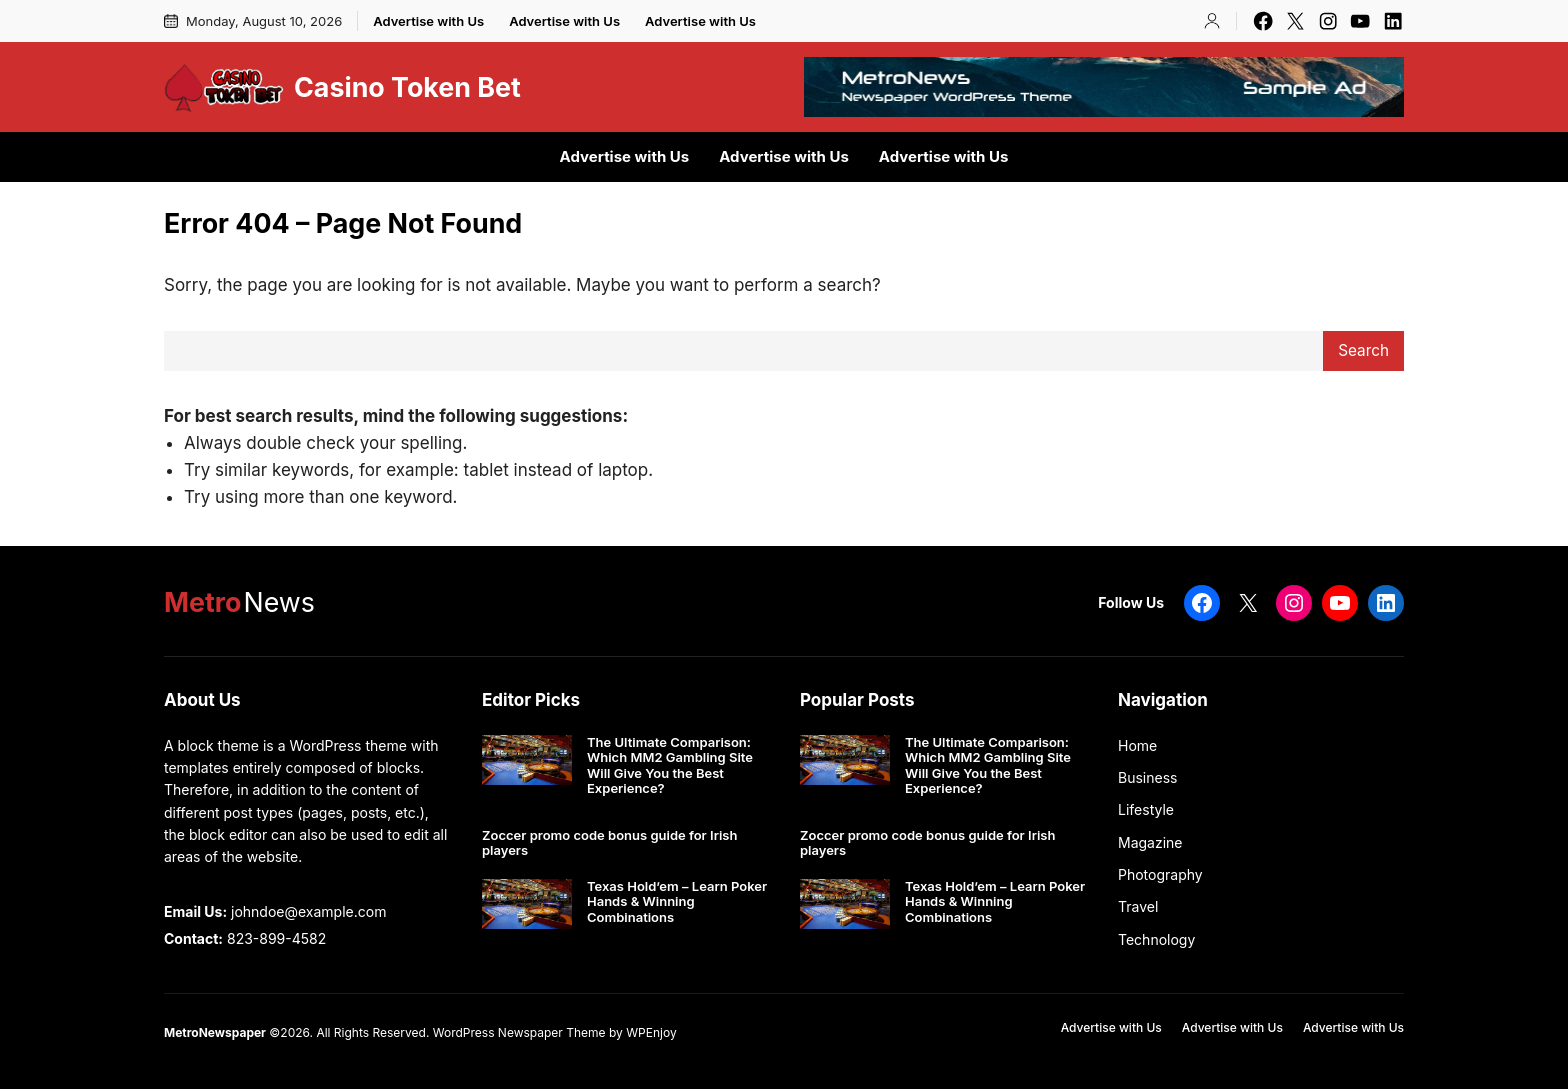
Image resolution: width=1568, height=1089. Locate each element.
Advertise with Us (428, 21)
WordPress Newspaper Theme (519, 1032)
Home (1137, 745)
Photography (1160, 874)
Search (1363, 350)
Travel (1138, 906)
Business (1147, 777)
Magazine (1150, 842)
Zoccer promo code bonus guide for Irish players (609, 843)
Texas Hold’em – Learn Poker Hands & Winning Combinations (677, 902)
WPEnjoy (651, 1032)
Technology (1156, 939)
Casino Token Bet (407, 87)
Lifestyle (1146, 809)
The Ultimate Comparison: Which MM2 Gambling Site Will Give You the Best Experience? (670, 766)
